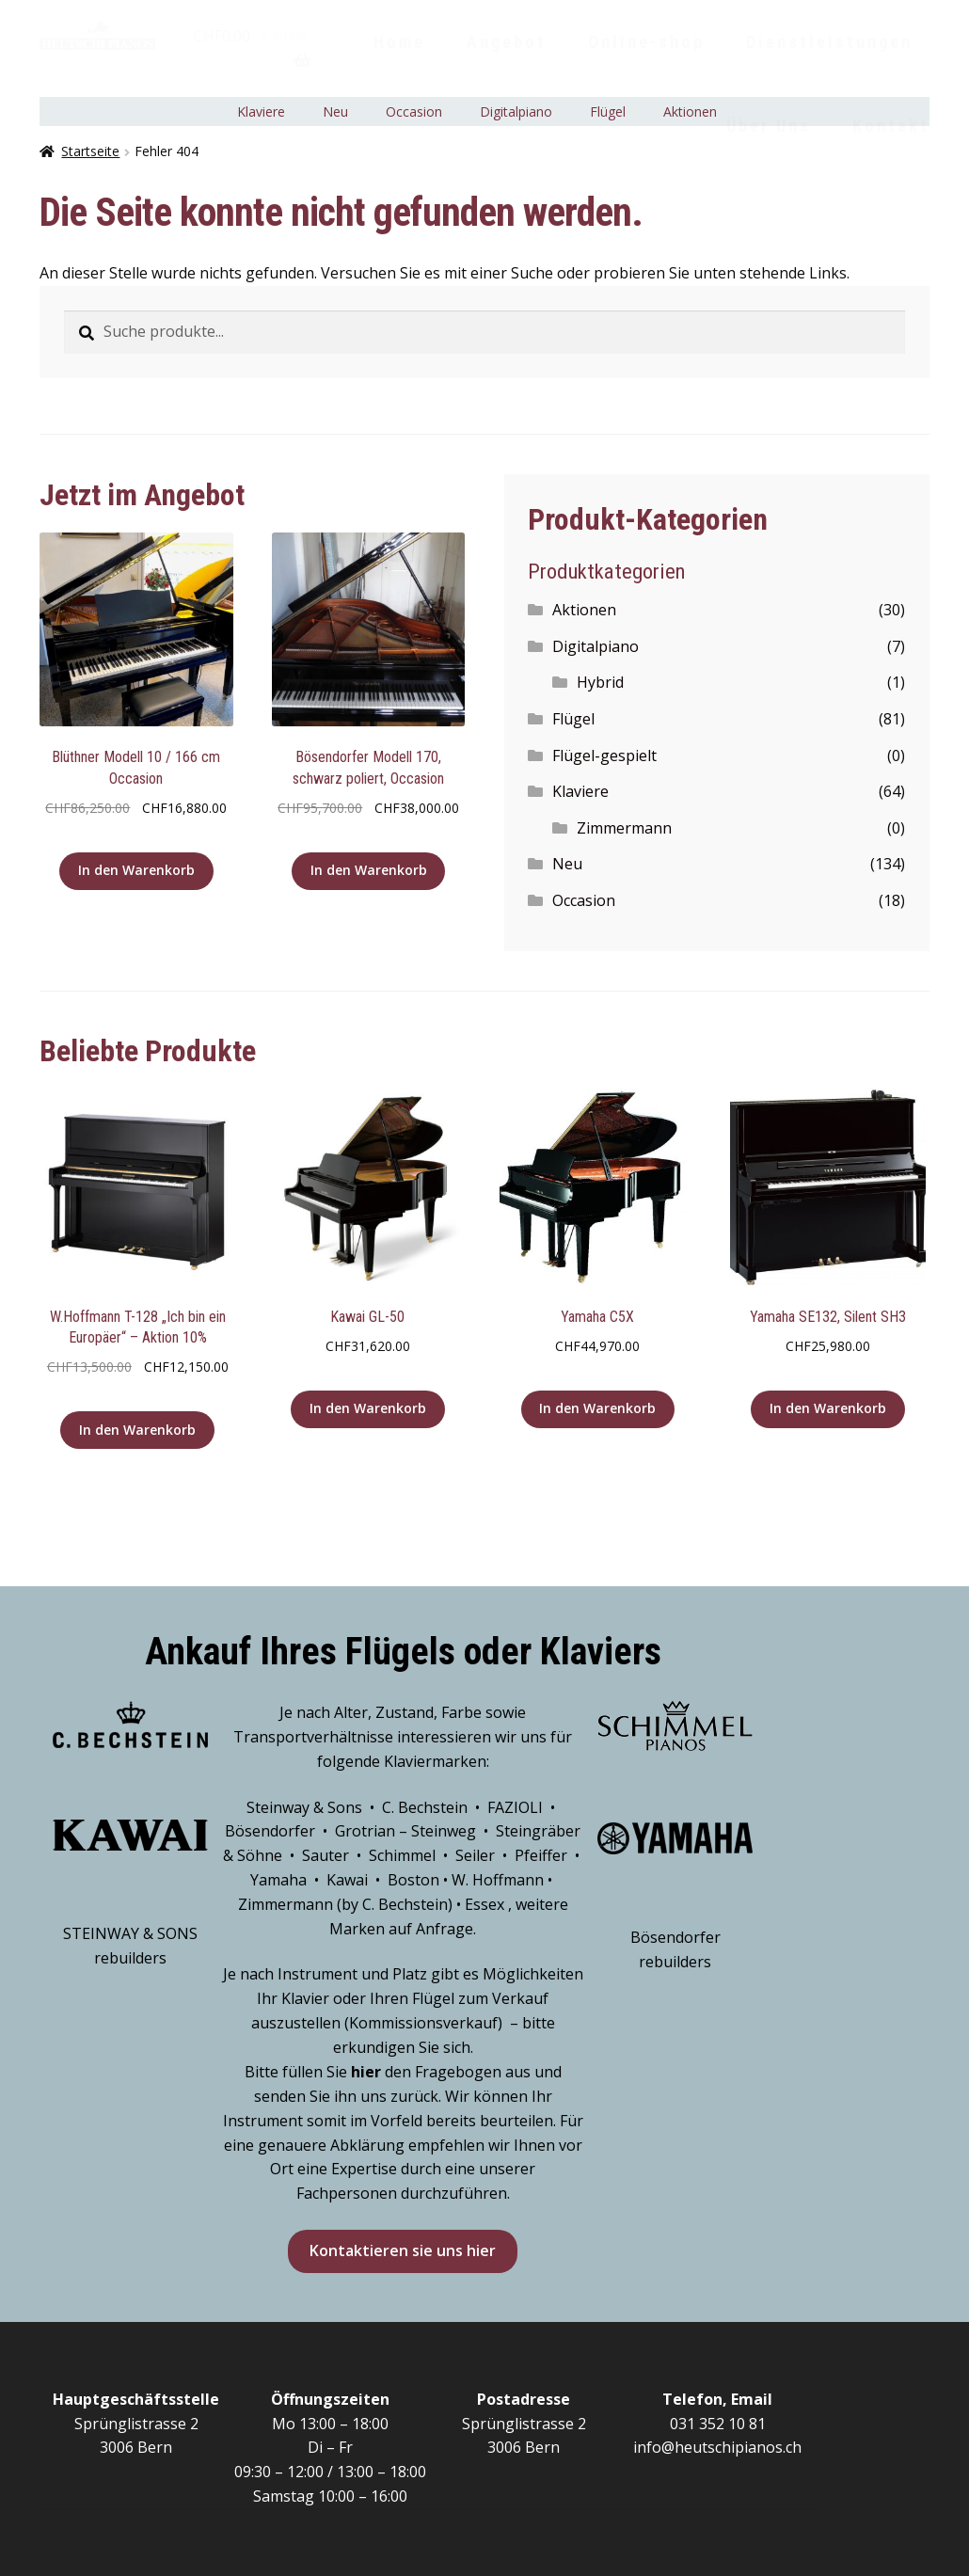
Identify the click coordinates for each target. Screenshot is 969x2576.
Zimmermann (624, 828)
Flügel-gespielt (604, 755)
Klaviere (580, 791)
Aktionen (584, 609)
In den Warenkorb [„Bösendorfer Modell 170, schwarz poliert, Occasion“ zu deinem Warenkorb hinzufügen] (368, 870)
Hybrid (600, 682)
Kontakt (890, 125)
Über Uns (768, 125)
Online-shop (646, 42)
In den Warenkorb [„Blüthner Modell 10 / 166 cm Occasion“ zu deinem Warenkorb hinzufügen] (136, 870)
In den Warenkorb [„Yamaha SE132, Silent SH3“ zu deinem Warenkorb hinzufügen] (828, 1408)
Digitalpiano (595, 646)
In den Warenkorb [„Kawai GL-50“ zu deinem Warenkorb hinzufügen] (368, 1408)
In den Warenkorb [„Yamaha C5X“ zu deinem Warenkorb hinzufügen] (597, 1408)
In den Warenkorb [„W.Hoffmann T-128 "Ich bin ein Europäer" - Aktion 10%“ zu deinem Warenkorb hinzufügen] (137, 1430)
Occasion (583, 900)
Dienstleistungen (829, 42)
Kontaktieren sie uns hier (403, 2250)
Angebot (507, 42)
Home (399, 42)
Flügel (573, 718)
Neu (567, 863)
